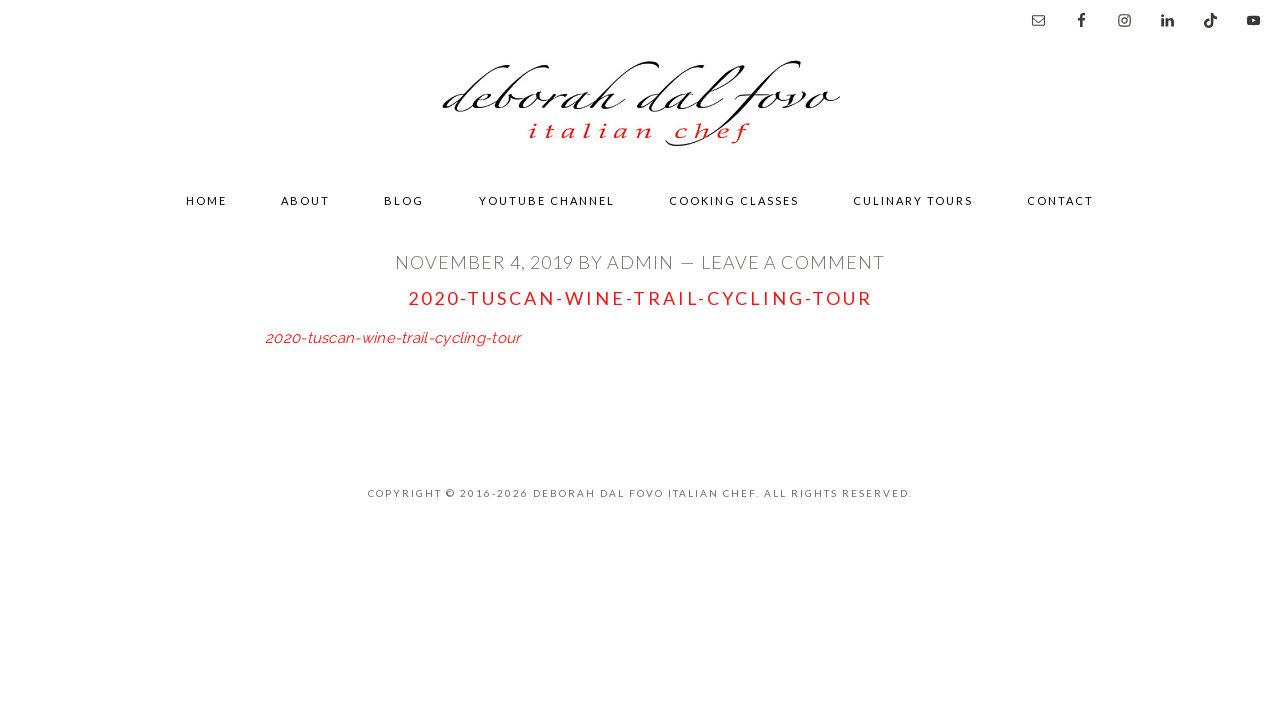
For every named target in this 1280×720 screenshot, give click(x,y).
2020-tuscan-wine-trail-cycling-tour (393, 338)
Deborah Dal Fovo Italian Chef (640, 109)
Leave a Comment (793, 262)
